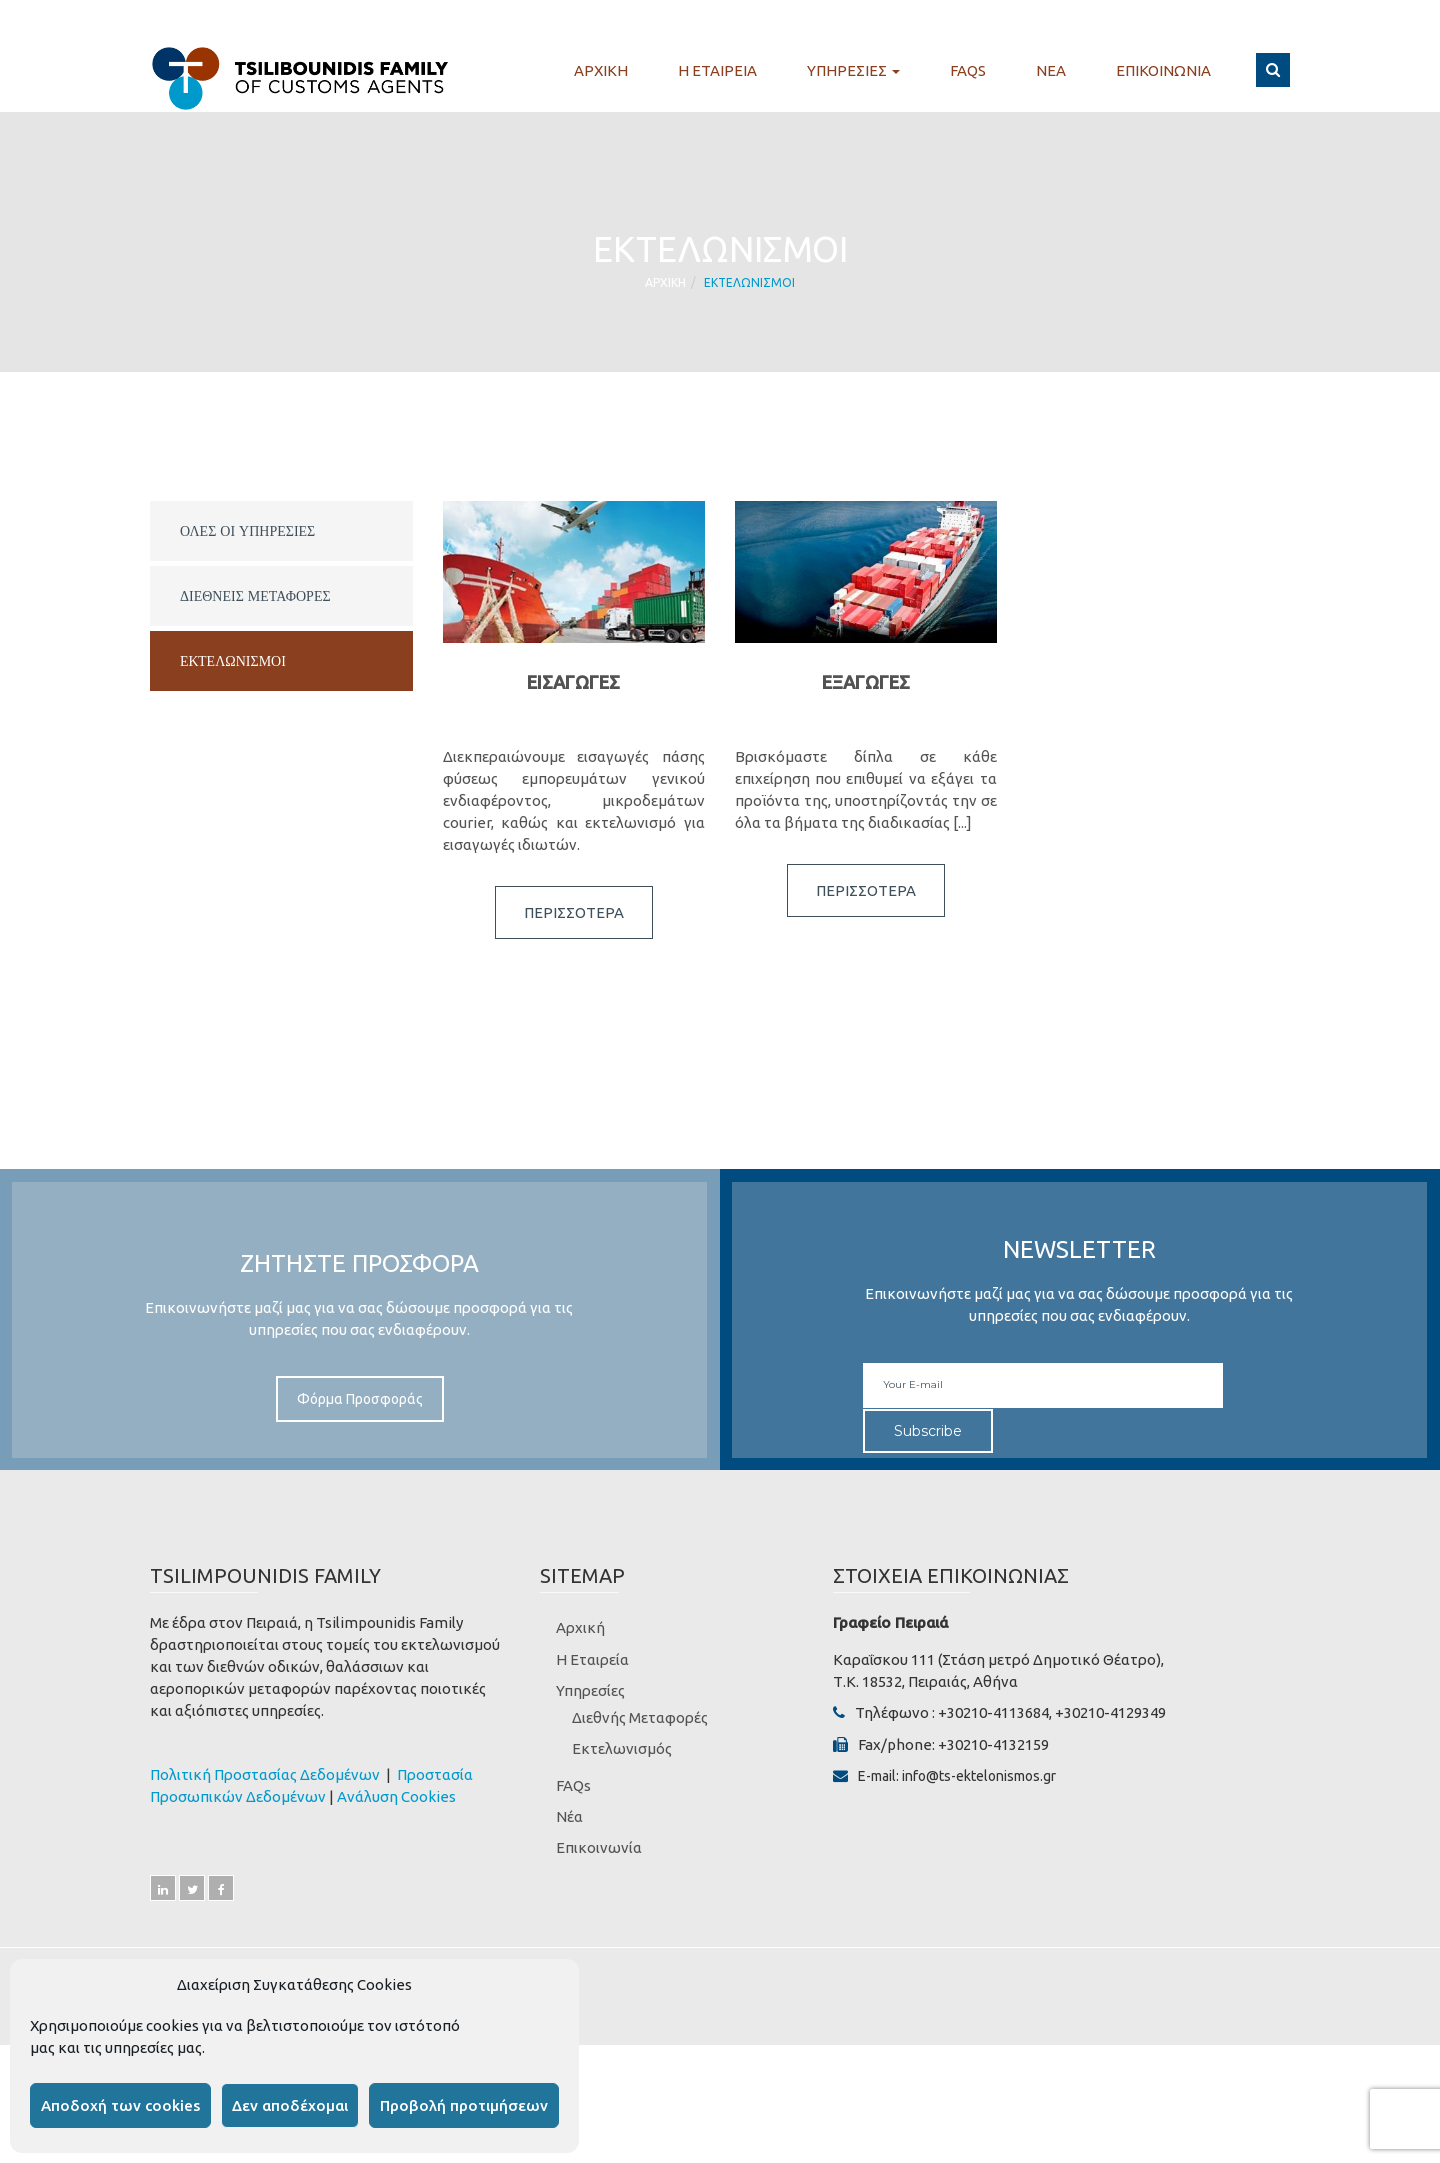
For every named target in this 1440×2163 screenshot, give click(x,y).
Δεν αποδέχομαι (290, 2105)
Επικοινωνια (1163, 71)
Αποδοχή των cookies (120, 2105)
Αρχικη (601, 71)
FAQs (968, 71)
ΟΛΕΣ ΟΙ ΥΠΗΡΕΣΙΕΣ (247, 531)
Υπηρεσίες (590, 1690)
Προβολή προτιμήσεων (464, 2105)
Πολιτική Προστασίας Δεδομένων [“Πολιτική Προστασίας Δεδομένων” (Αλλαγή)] (266, 1774)
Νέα (569, 1816)
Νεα (1051, 71)
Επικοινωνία (599, 1847)
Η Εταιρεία (592, 1659)
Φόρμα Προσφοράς (360, 1399)
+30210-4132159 (993, 1744)
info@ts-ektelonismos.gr (979, 1776)
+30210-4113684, (995, 1712)
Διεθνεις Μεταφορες (255, 596)
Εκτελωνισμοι (233, 661)
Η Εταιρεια (717, 71)
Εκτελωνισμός (622, 1748)
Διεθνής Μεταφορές (640, 1717)
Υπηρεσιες (853, 71)
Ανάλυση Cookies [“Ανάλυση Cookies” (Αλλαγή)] (396, 1796)
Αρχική (580, 1627)
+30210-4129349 (1110, 1712)
